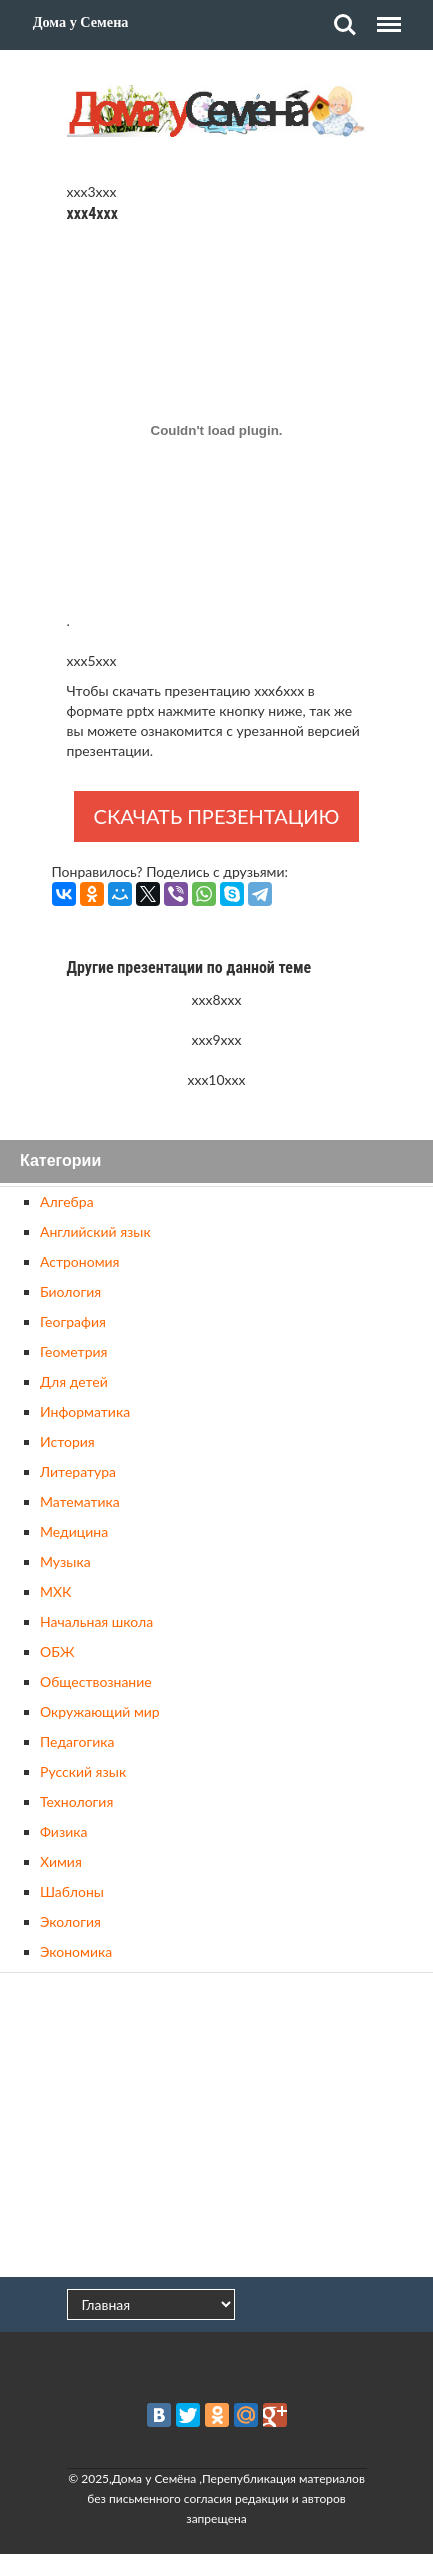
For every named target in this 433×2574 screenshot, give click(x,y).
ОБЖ (57, 1651)
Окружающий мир (100, 1711)
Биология (70, 1291)
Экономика (76, 1951)
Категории (60, 1161)
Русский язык (83, 1771)
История (67, 1441)
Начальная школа (96, 1621)
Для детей (74, 1381)
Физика (63, 1831)
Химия (61, 1861)
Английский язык (95, 1231)
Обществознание (96, 1681)
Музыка (65, 1561)
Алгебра (67, 1201)
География (73, 1321)
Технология (76, 1801)
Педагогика (77, 1741)
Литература (78, 1471)
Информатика (85, 1411)
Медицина (74, 1531)
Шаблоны (72, 1891)
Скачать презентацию (217, 816)
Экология (70, 1921)
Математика (80, 1501)
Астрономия (79, 1261)
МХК (55, 1591)
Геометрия (73, 1351)
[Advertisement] (217, 2127)
